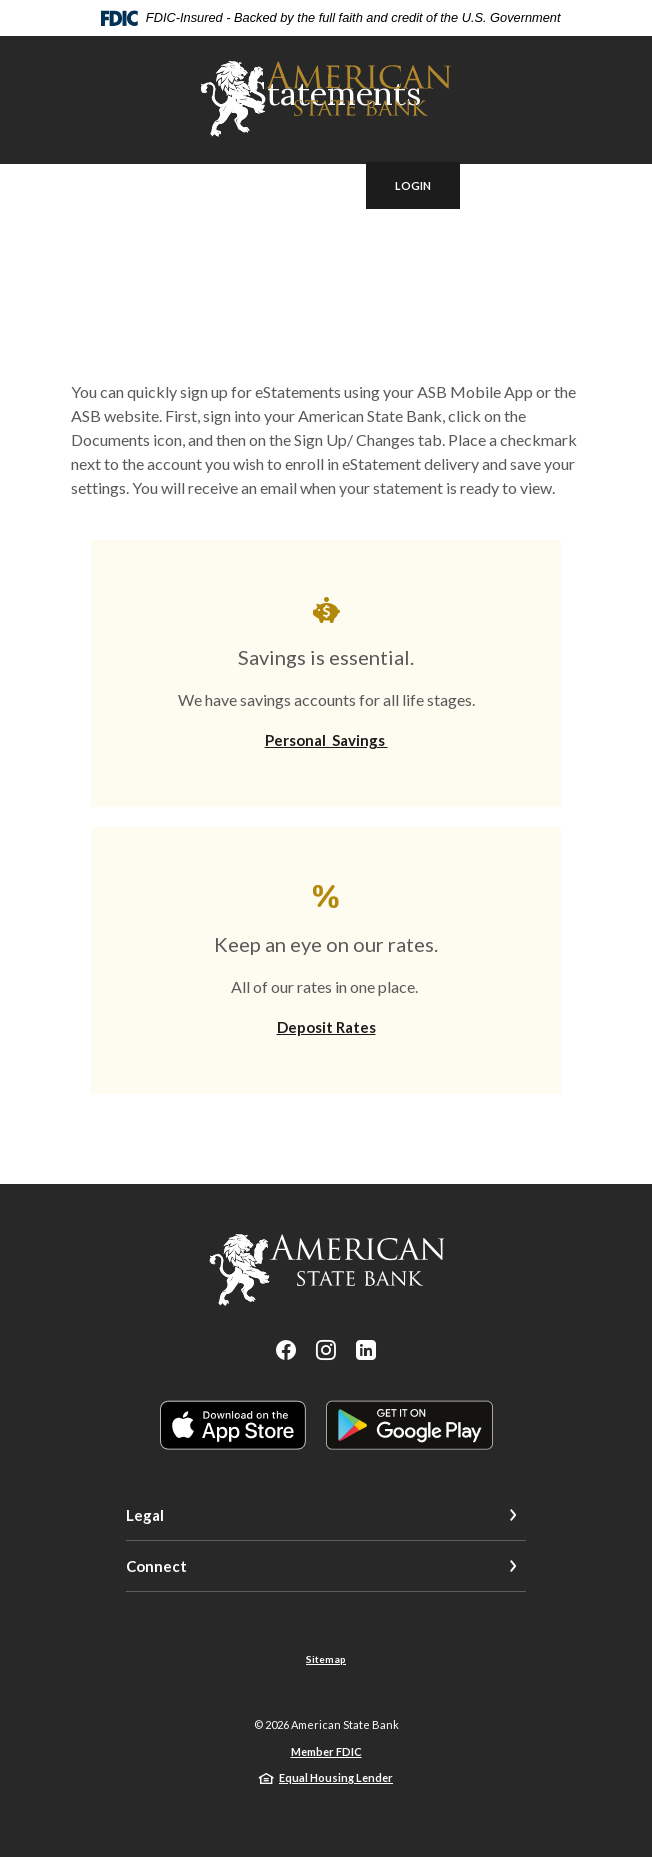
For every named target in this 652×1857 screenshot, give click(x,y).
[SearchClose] (312, 185)
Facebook (286, 1350)
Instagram (326, 1350)
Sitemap (326, 1659)
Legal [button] (145, 1515)
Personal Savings (326, 740)
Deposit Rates (326, 1027)
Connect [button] (156, 1566)
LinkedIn (366, 1350)
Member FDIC (326, 1751)
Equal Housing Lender (336, 1777)
